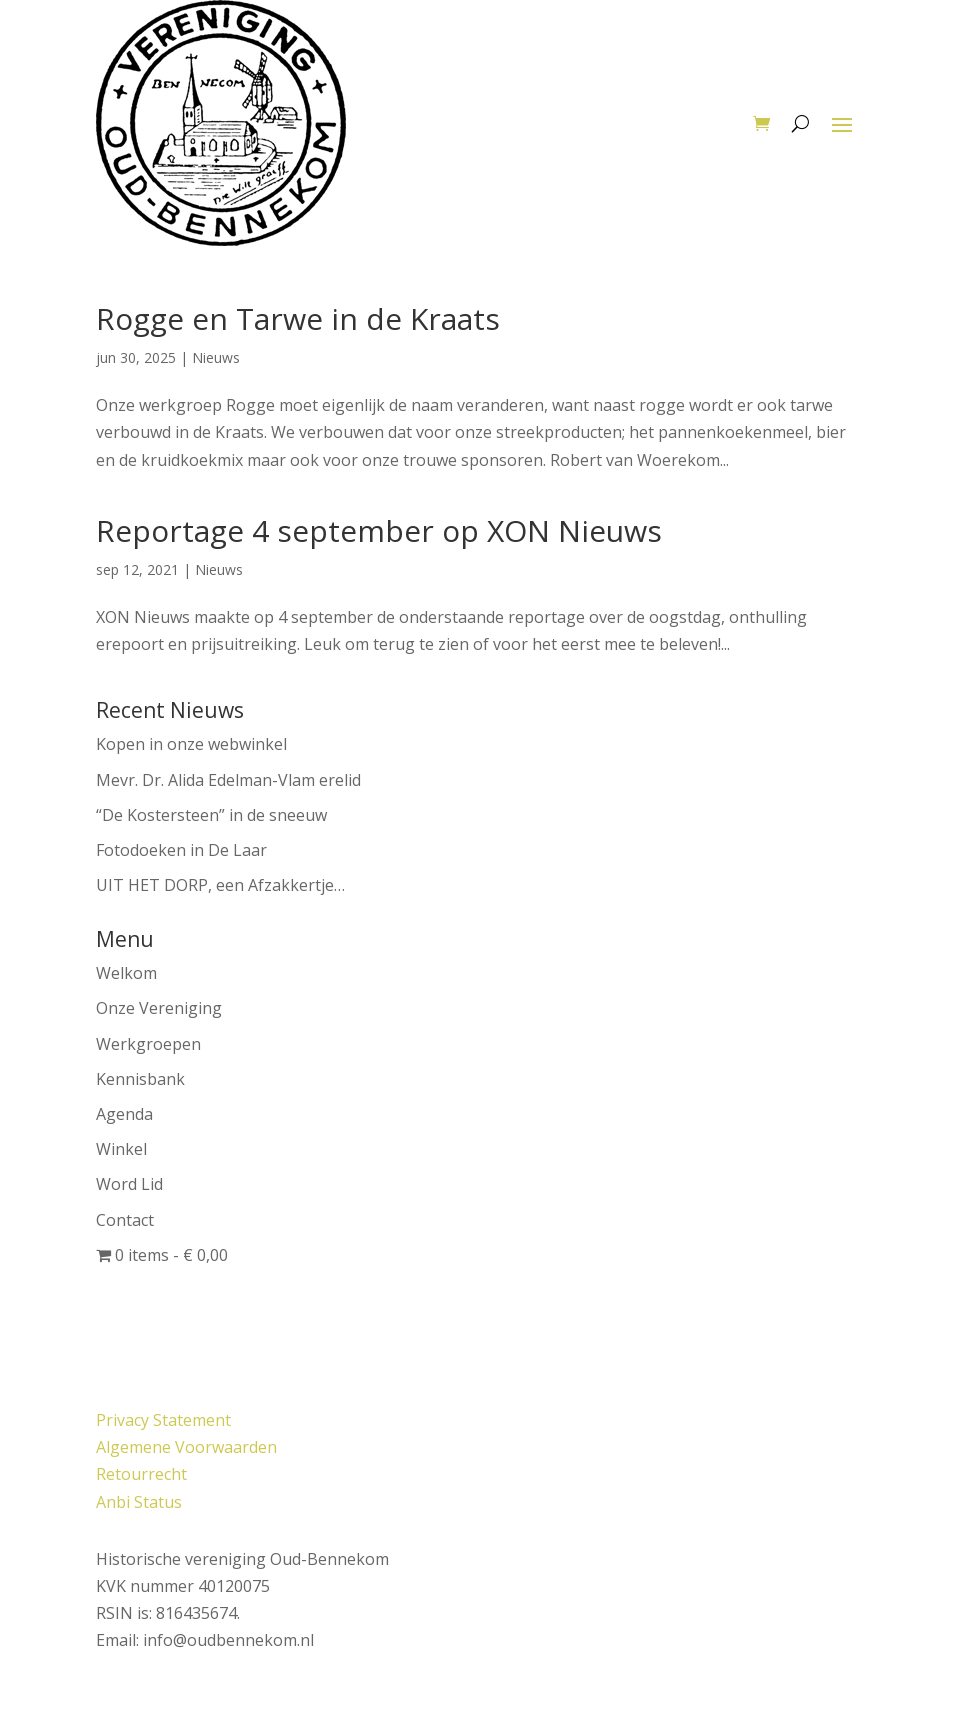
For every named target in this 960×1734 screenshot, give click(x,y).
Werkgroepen (148, 1044)
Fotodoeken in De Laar (181, 850)
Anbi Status (139, 1502)
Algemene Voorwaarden (186, 1447)
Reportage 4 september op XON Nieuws (379, 530)
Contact (125, 1220)
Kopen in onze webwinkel (191, 744)
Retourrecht (141, 1474)
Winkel (121, 1149)
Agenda (124, 1114)
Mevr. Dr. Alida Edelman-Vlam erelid (228, 780)
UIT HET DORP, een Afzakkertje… (220, 885)
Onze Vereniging (159, 1008)
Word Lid (129, 1184)
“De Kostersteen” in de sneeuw (211, 815)
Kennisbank (140, 1079)
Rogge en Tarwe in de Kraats (298, 318)
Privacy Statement (163, 1420)
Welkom (126, 973)
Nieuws (216, 357)
